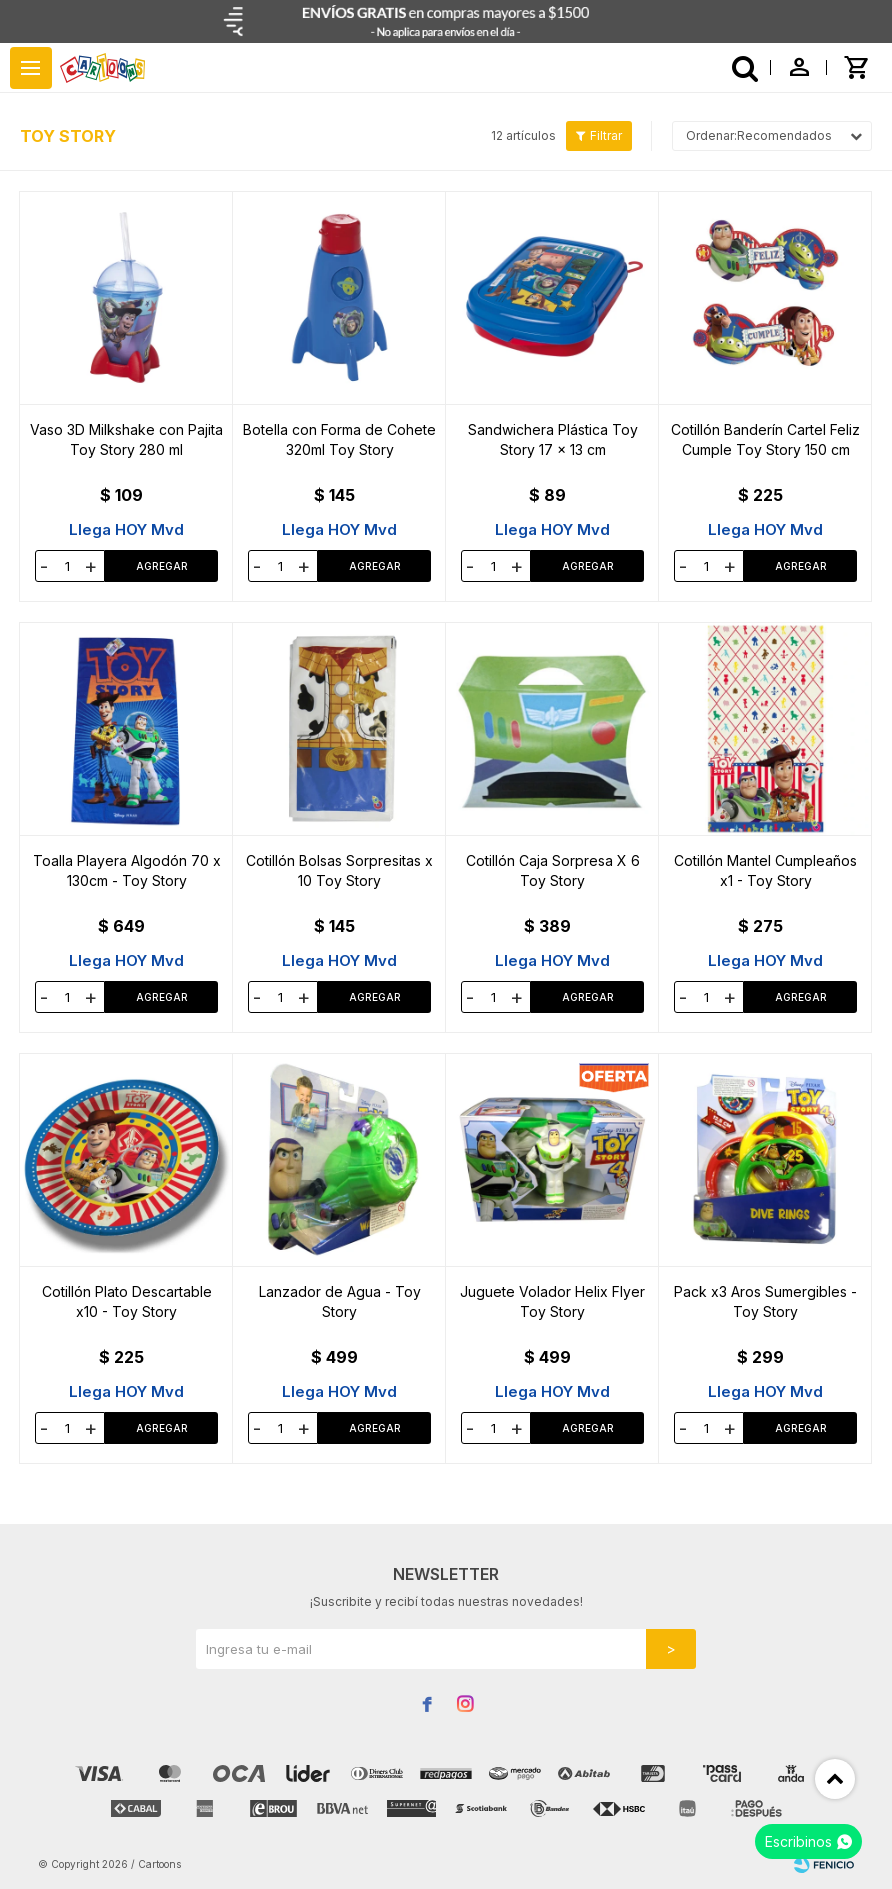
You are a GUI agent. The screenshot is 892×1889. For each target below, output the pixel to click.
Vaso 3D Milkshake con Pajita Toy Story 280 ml (126, 439)
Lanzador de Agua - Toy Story (340, 1301)
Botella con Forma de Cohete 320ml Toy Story (339, 439)
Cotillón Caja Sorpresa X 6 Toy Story (553, 870)
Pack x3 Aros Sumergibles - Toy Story (765, 1301)
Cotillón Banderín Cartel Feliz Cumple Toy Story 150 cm (765, 439)
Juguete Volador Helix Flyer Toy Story (552, 1301)
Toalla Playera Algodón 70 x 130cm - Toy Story (127, 870)
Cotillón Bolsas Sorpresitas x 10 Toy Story (339, 870)
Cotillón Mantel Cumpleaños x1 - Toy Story (765, 870)
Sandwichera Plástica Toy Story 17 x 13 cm (553, 439)
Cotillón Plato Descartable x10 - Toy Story (127, 1301)
